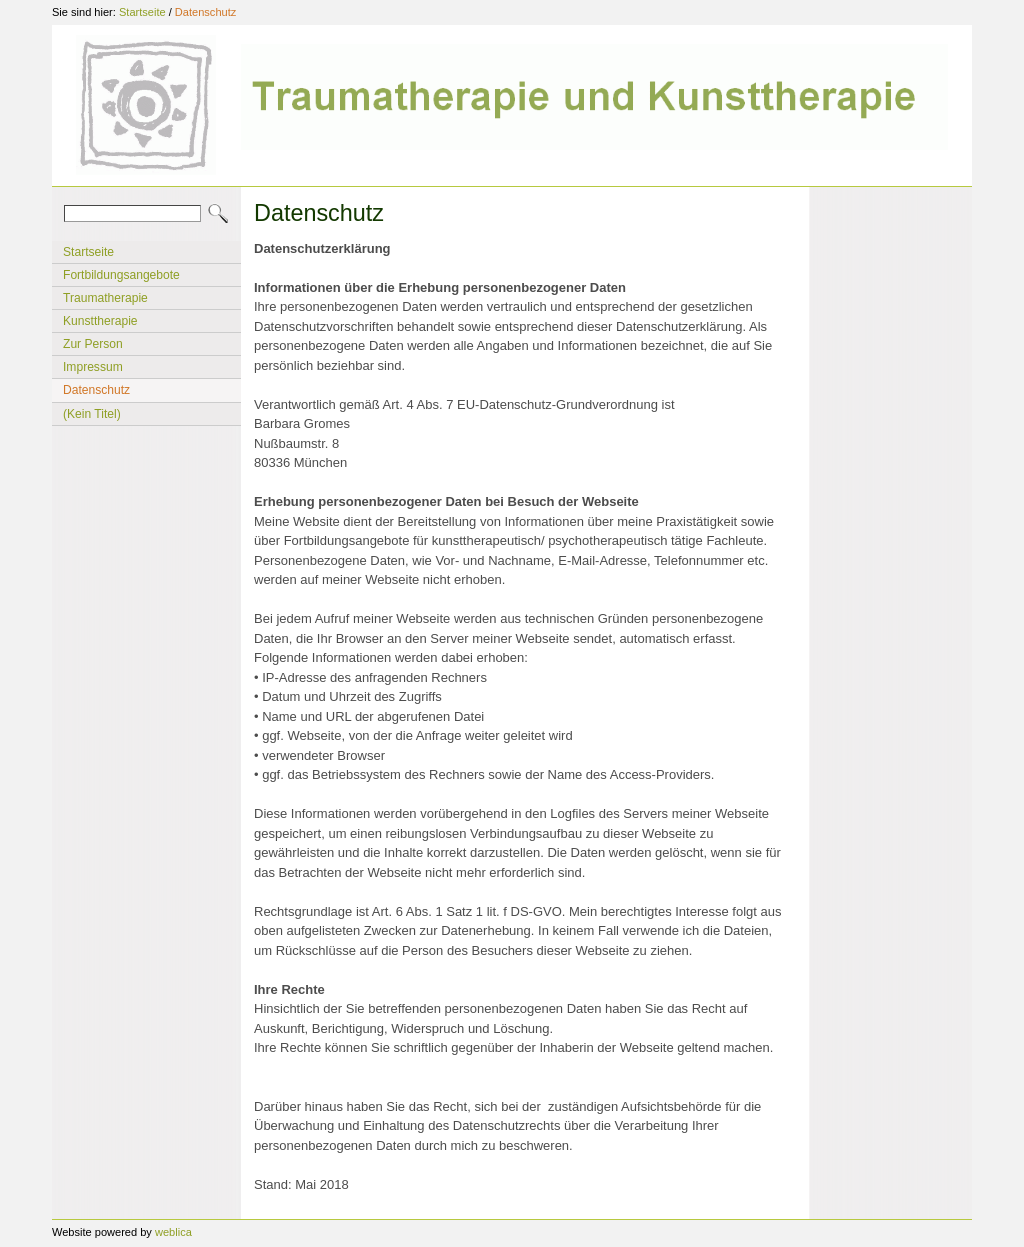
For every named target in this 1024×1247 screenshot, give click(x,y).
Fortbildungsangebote (121, 275)
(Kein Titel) (92, 414)
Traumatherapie (105, 298)
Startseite (142, 12)
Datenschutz (205, 12)
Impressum (93, 367)
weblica (173, 1232)
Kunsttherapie (100, 321)
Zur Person (93, 344)
